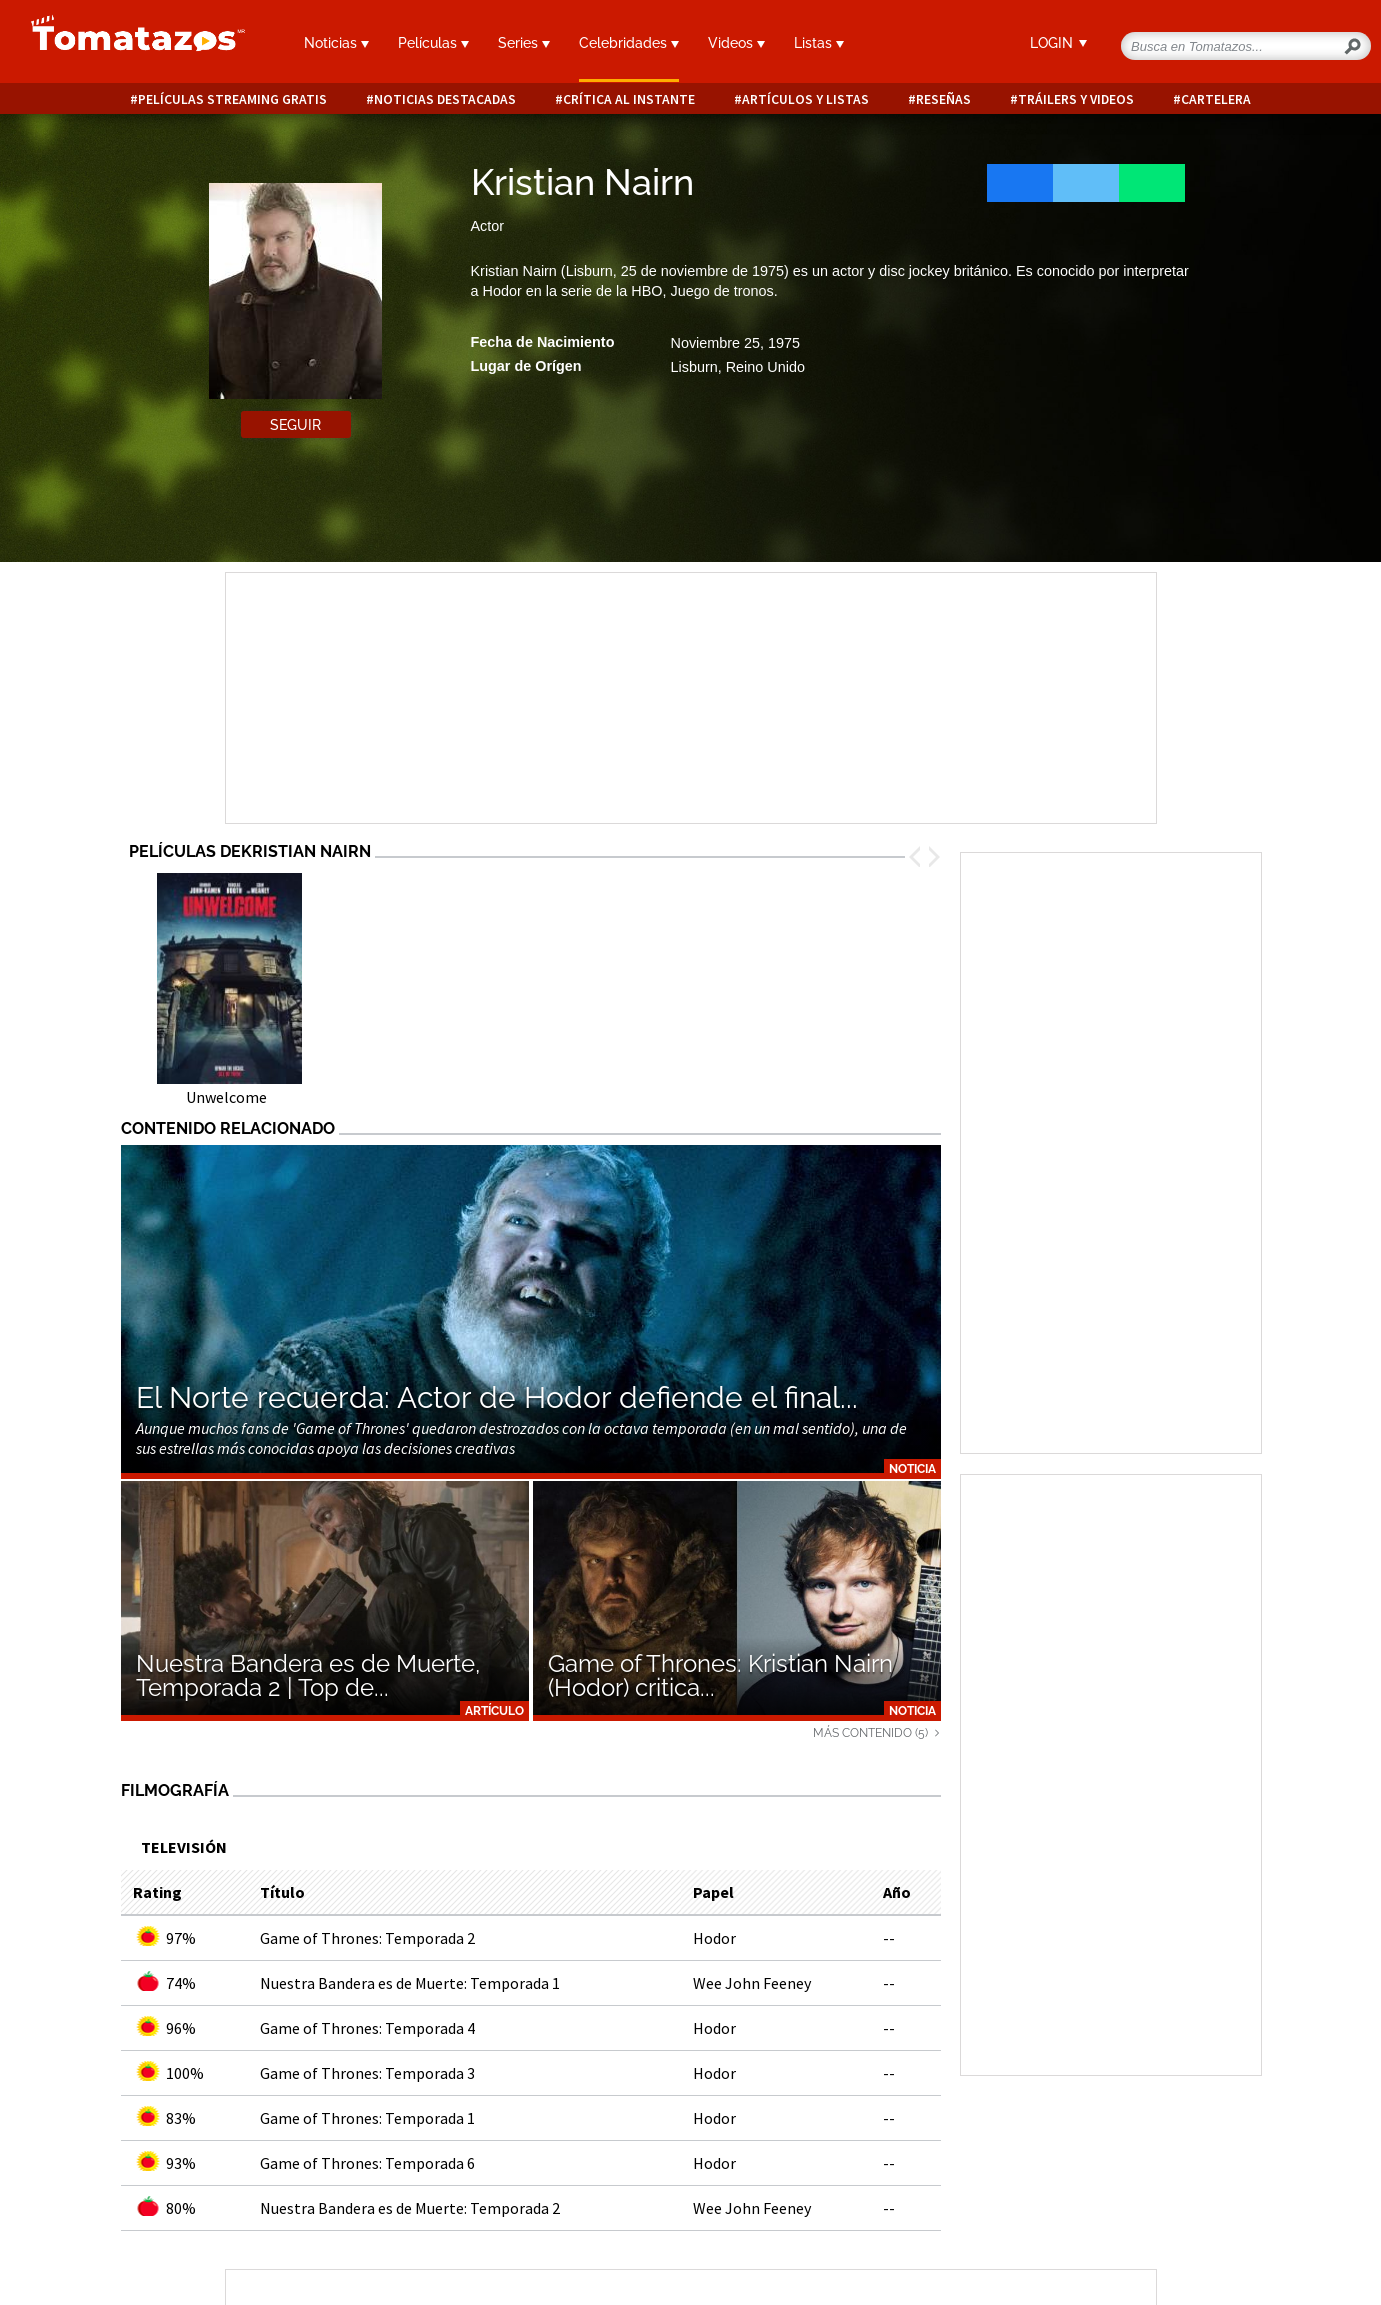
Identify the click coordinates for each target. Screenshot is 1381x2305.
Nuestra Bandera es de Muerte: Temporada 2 (410, 2208)
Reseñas (943, 99)
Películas (433, 43)
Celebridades (629, 43)
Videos (736, 43)
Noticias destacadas (445, 99)
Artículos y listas (805, 99)
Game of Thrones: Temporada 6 (367, 2163)
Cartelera (1216, 99)
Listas (819, 43)
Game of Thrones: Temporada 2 (367, 1938)
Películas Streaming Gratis (232, 99)
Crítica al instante (629, 99)
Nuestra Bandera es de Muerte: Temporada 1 (410, 1983)
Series (524, 43)
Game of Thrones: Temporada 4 (367, 2028)
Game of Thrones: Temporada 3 (367, 2073)
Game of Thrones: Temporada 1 (367, 2118)
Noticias (336, 43)
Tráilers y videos (1076, 99)
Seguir (295, 425)
